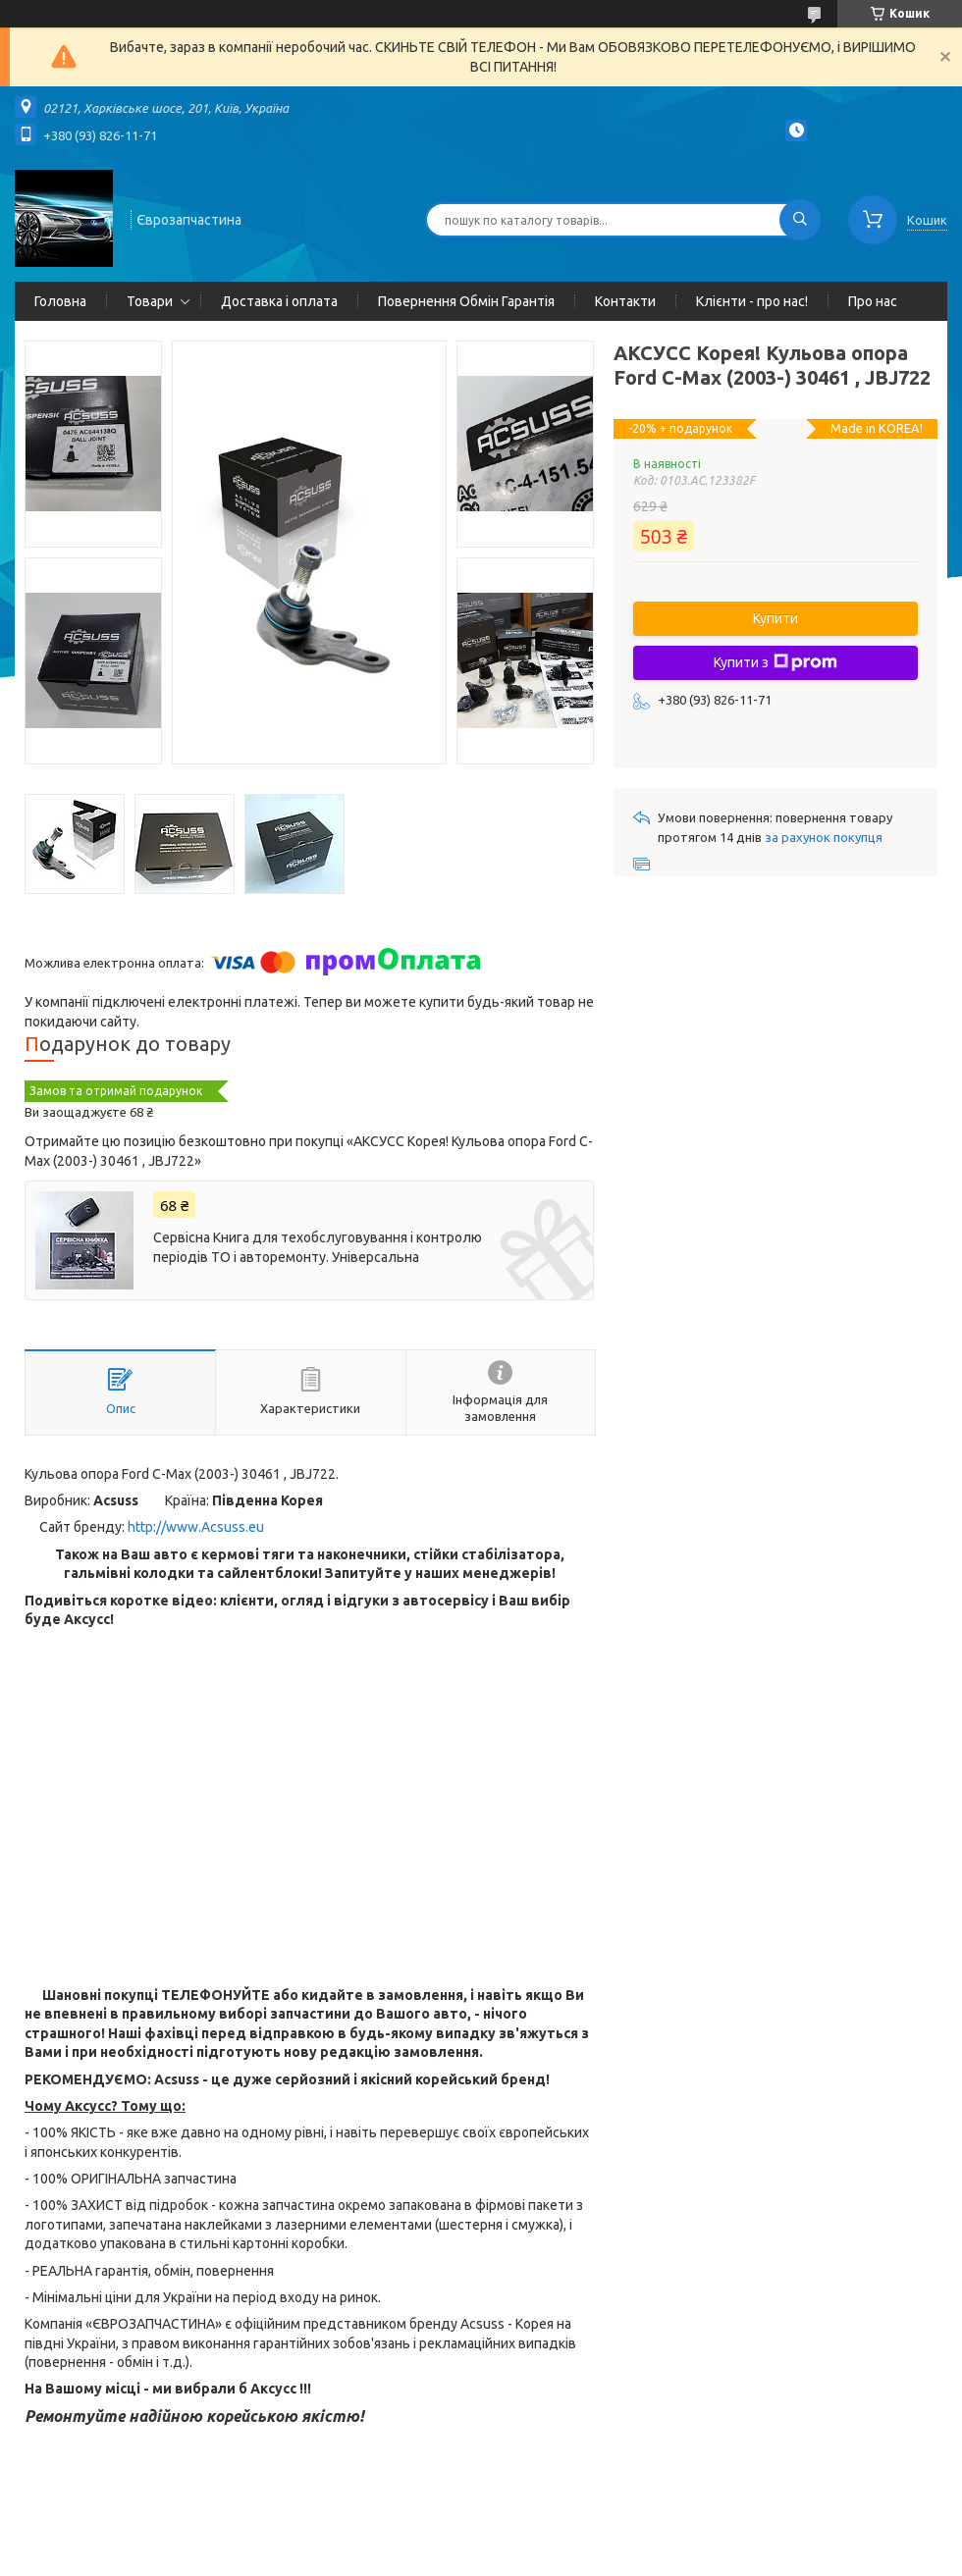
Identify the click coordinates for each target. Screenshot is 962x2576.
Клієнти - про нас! (752, 301)
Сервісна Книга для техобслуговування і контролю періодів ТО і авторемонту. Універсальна (317, 1247)
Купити (775, 618)
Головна (60, 301)
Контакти (625, 301)
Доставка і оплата (279, 301)
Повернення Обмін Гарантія (466, 301)
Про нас (872, 301)
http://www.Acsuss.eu (196, 1527)
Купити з (775, 662)
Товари (150, 301)
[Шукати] (800, 219)
